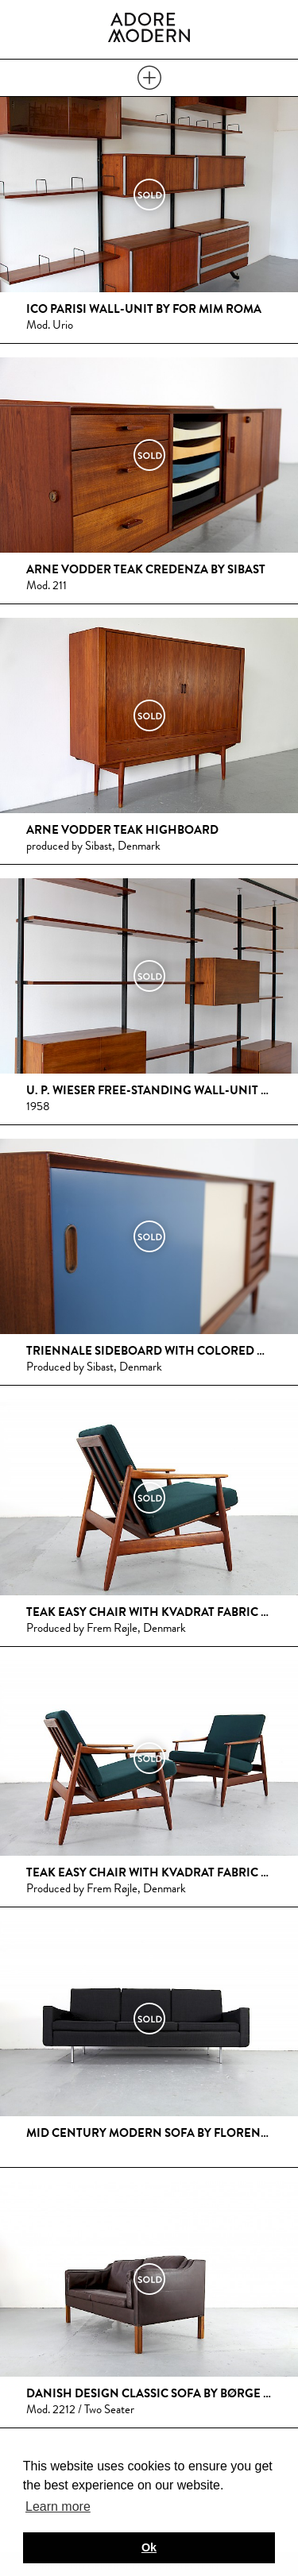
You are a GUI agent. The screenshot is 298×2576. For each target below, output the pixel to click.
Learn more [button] (58, 2506)
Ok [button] (149, 2547)
